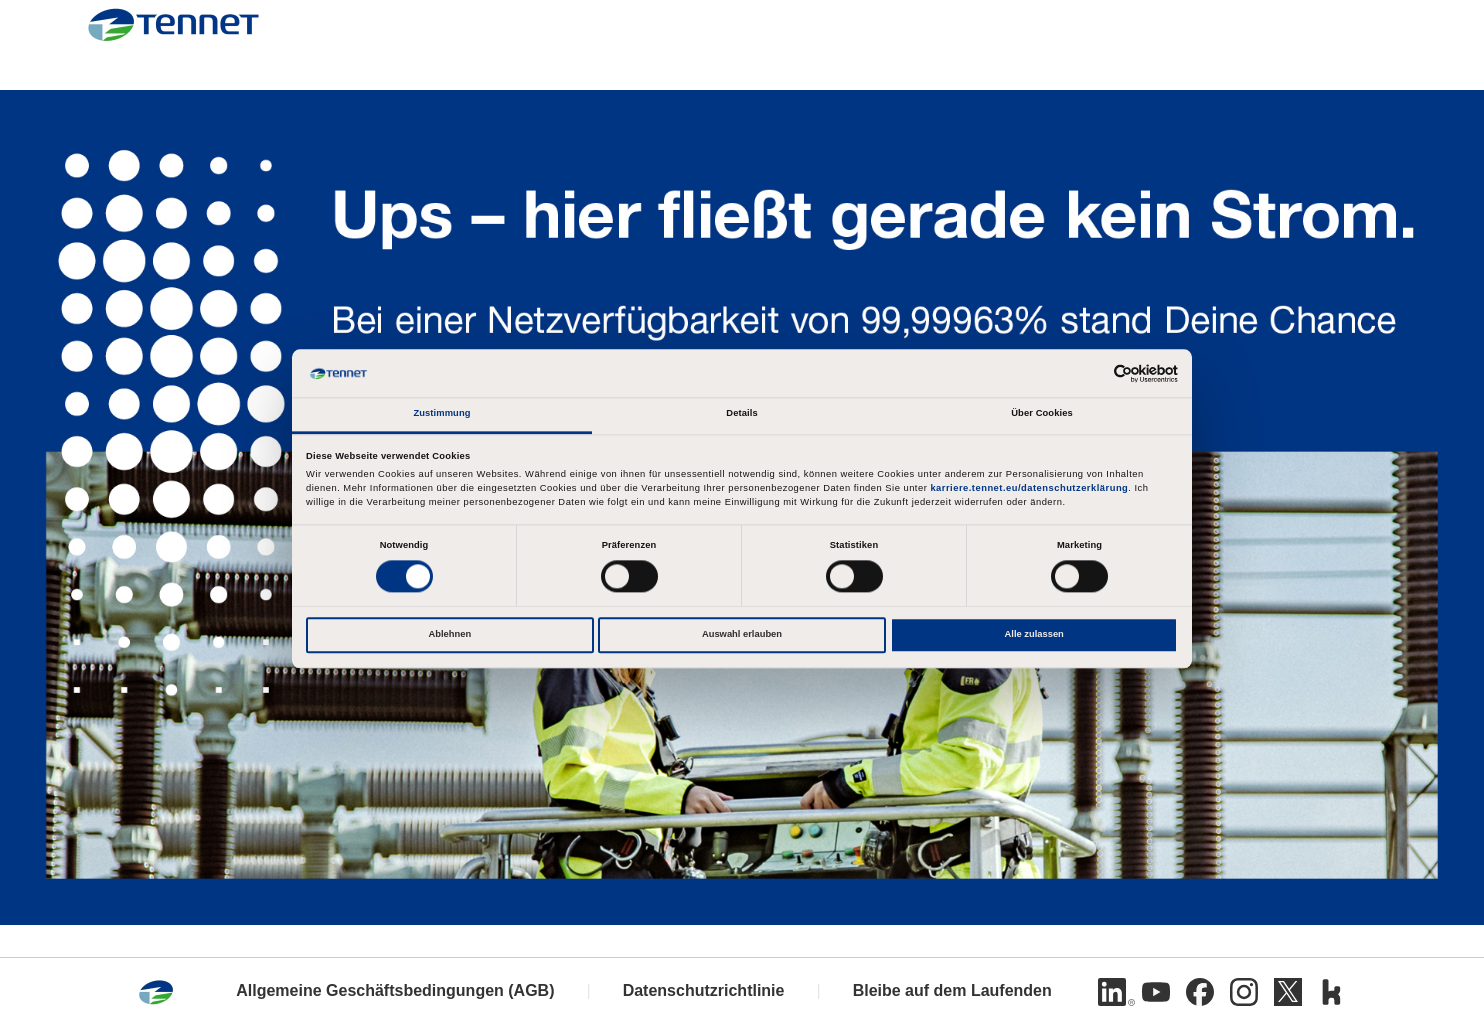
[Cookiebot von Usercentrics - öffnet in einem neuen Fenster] (1090, 373)
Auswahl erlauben (742, 634)
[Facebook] (1200, 992)
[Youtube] (1156, 992)
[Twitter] (1288, 992)
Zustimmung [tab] (441, 414)
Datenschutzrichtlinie (704, 990)
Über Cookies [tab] (1042, 414)
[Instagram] (1244, 992)
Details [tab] (741, 414)
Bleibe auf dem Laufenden (952, 990)
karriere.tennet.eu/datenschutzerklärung (1029, 489)
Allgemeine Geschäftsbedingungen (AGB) (395, 990)
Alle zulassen (1034, 634)
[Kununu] (1332, 992)
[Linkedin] (1112, 992)
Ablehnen (449, 634)
